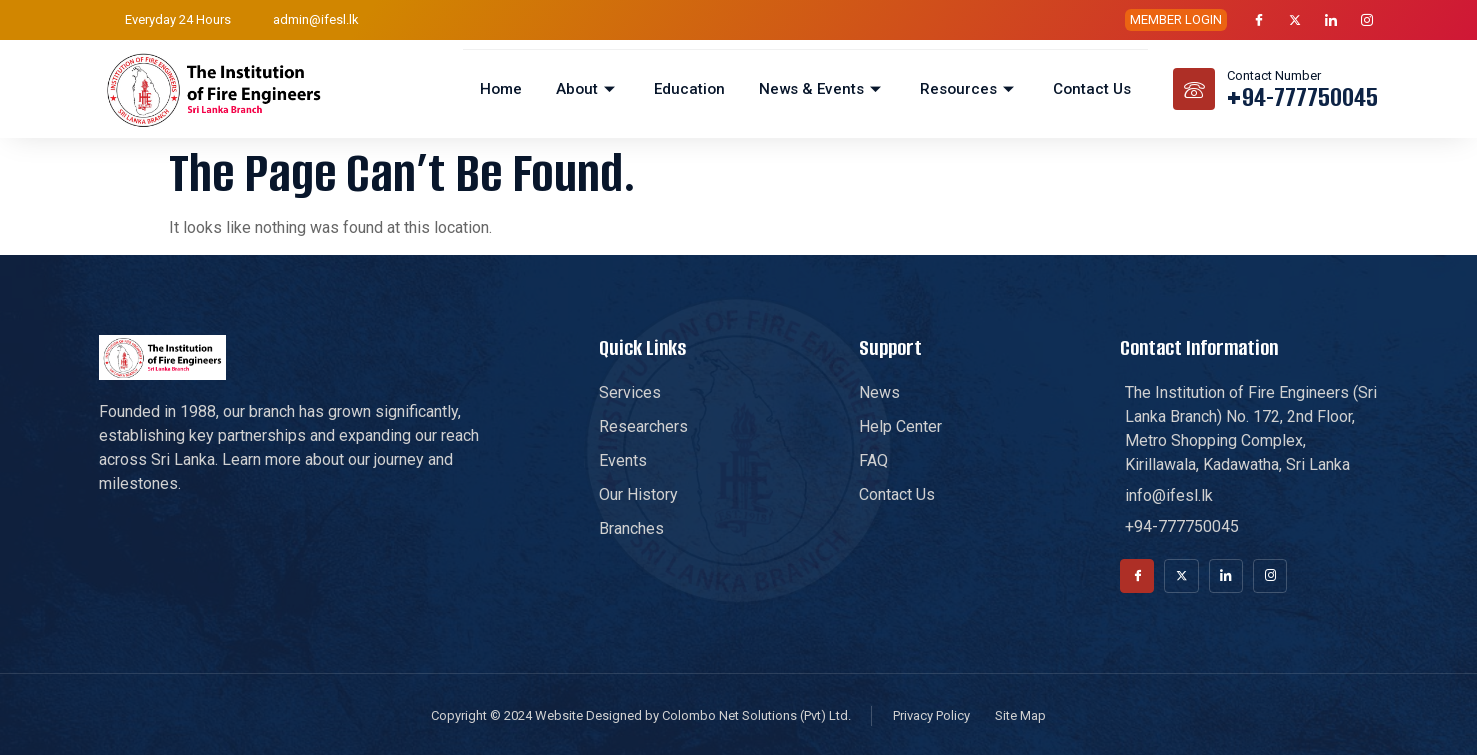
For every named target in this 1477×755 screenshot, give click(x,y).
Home (508, 88)
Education (691, 88)
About (592, 88)
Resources (970, 88)
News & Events (823, 88)
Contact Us (1092, 88)
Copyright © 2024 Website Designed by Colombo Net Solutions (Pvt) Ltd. (641, 717)
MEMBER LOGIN (1176, 19)
